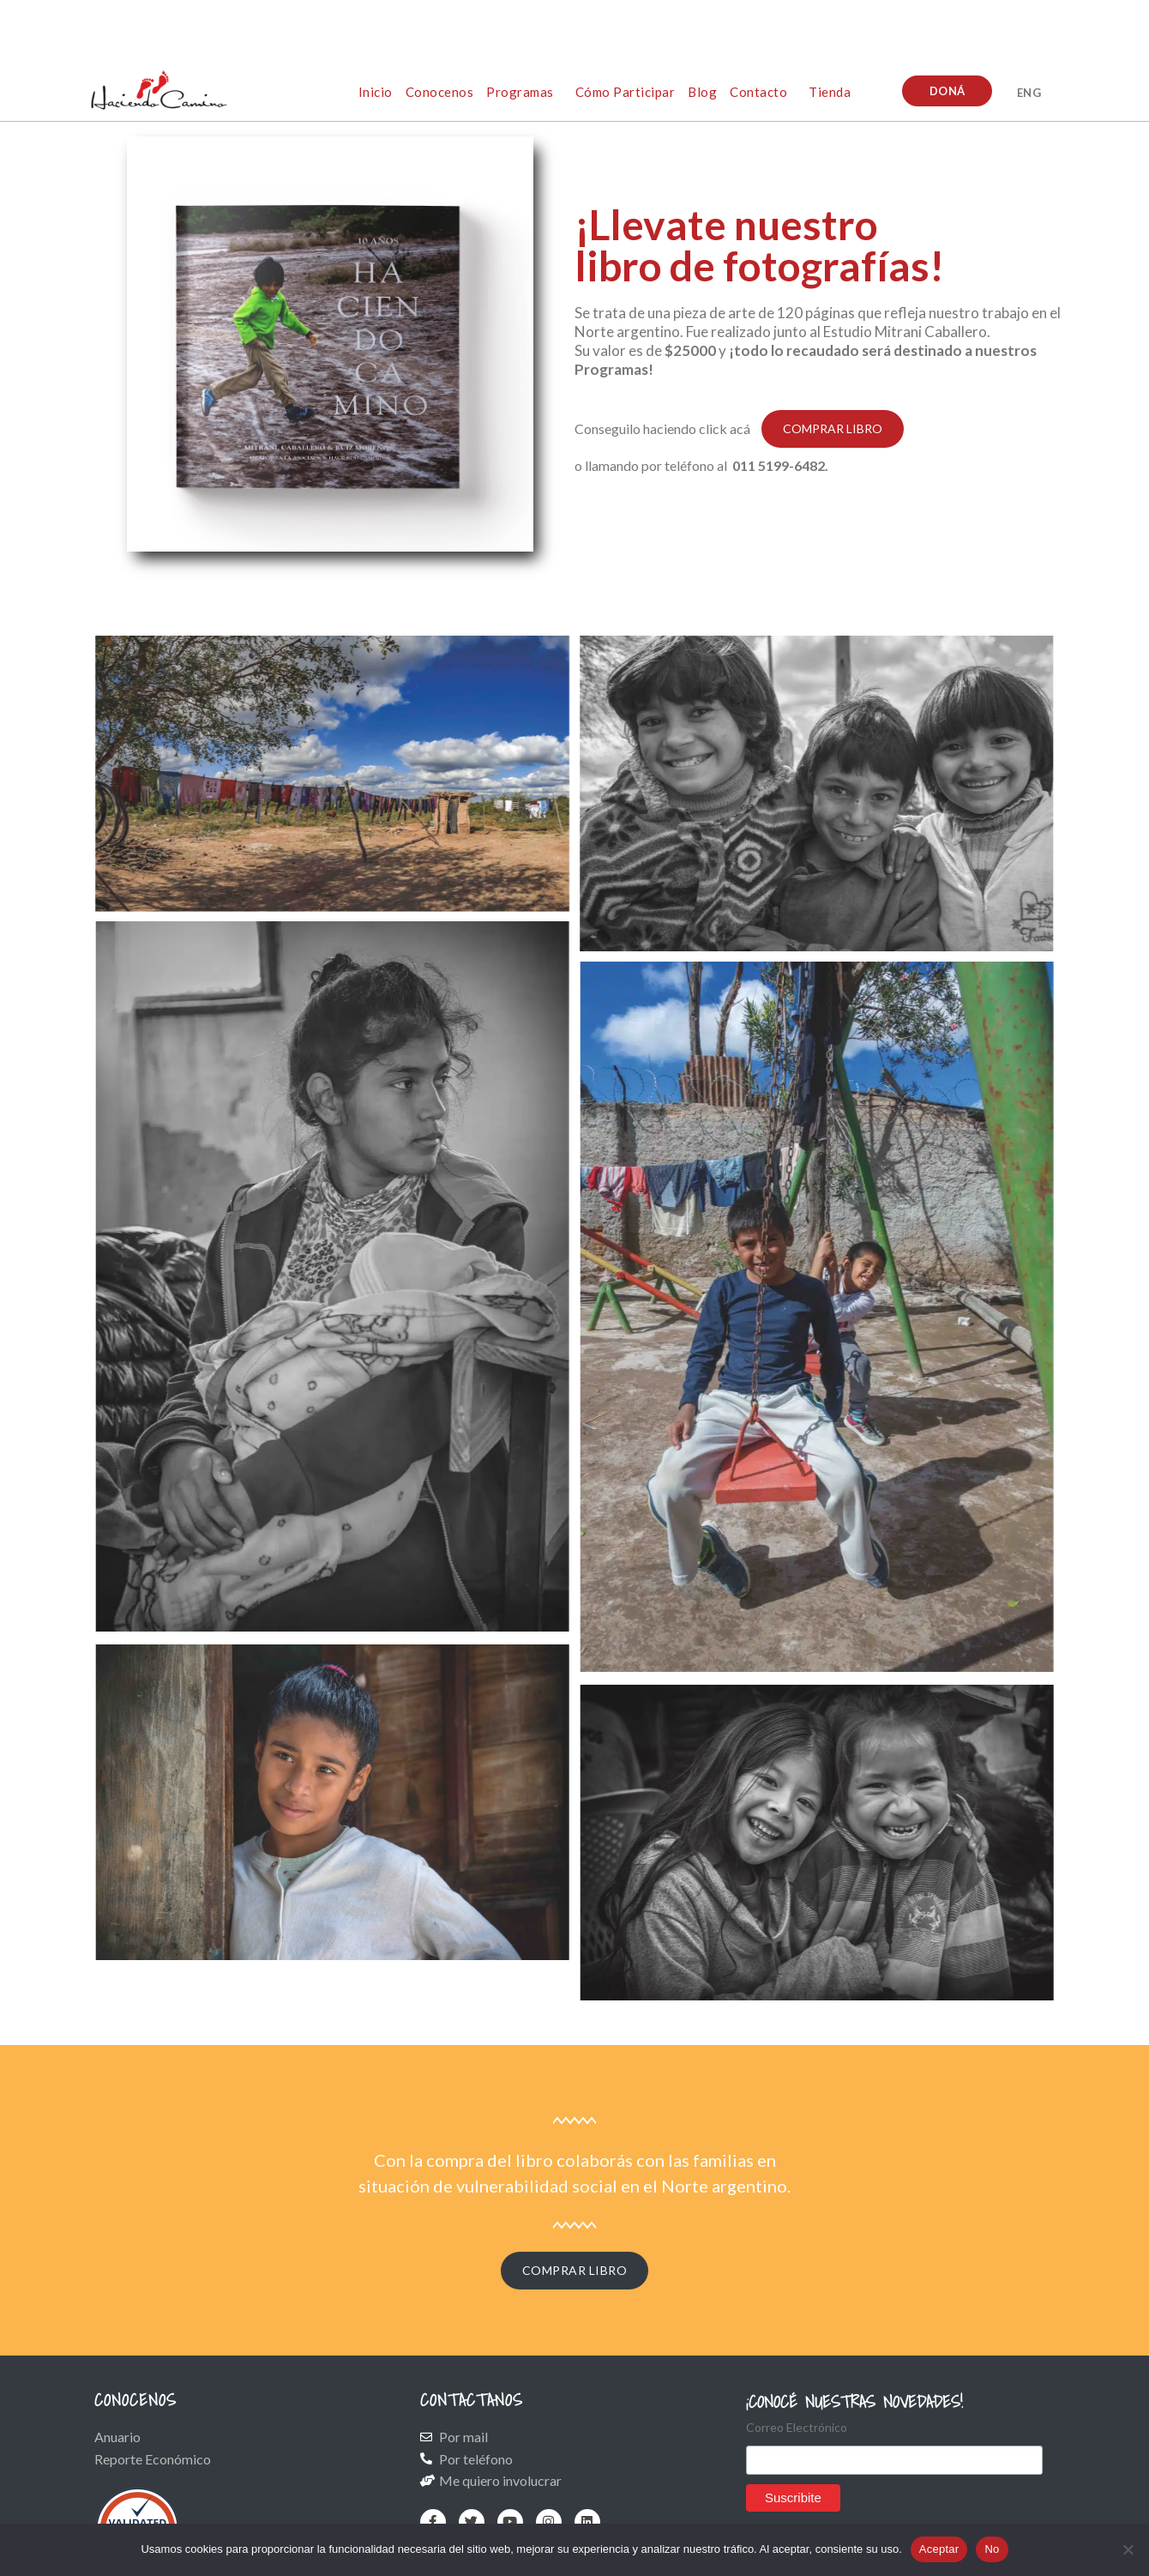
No (991, 2549)
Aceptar (939, 2549)
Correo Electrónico (796, 2427)
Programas (520, 92)
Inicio (375, 92)
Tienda (830, 92)
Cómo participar (625, 92)
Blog (702, 92)
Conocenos (440, 92)
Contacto (758, 92)
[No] (1127, 2549)
